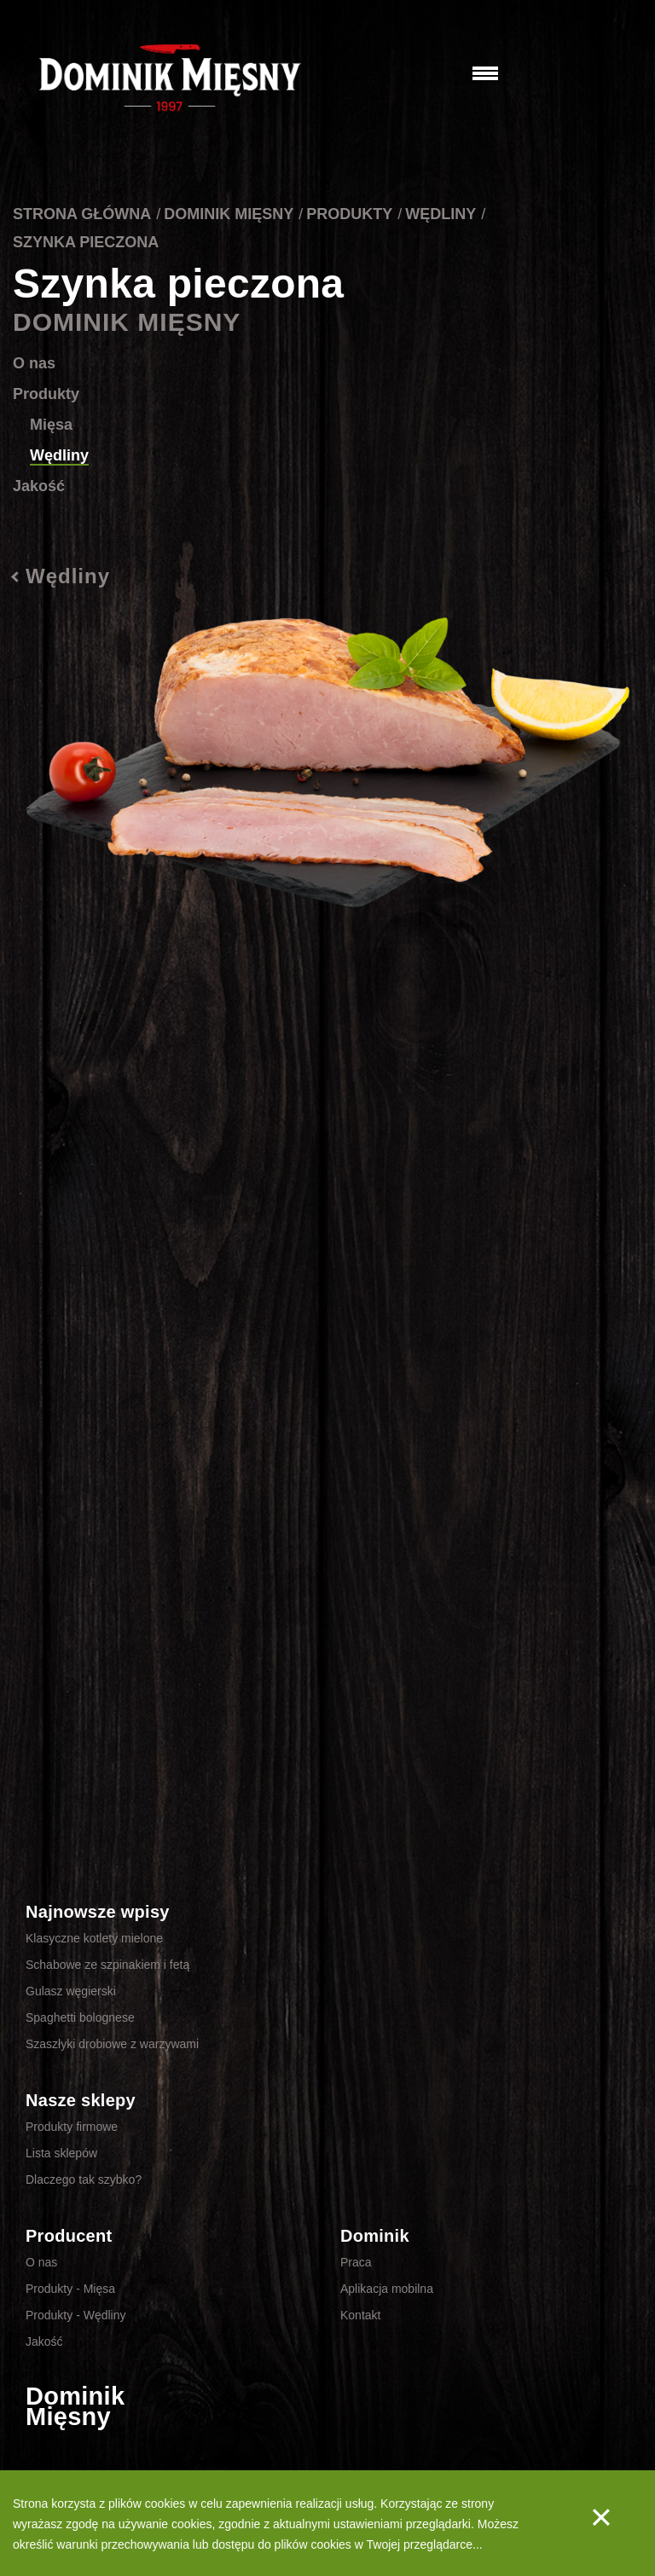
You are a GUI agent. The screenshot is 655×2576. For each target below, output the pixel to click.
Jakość (39, 486)
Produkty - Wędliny (75, 2315)
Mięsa (51, 424)
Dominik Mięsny (228, 214)
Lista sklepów (61, 2153)
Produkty (349, 214)
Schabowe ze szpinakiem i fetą (107, 1964)
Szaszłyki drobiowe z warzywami (112, 2044)
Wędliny (440, 214)
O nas (34, 363)
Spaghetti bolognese (80, 2017)
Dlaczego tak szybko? (84, 2179)
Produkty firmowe (72, 2126)
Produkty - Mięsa (70, 2288)
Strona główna (82, 214)
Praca (356, 2262)
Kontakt (360, 2315)
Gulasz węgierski (71, 1991)
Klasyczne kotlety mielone (94, 1938)
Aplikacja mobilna (386, 2288)
